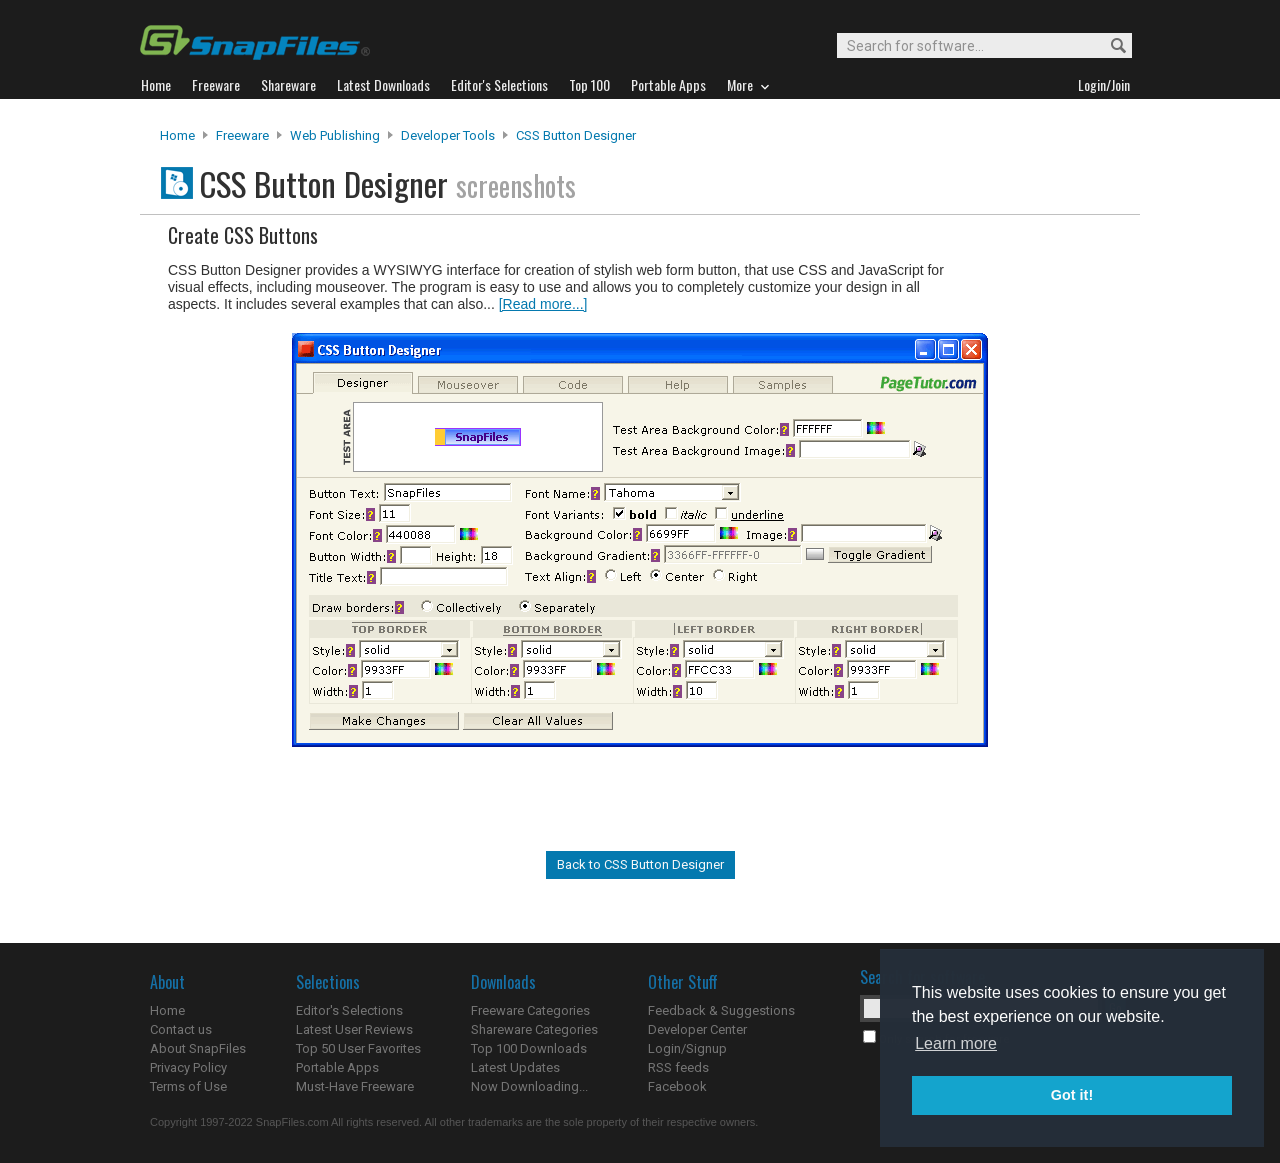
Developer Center (697, 1029)
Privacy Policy (188, 1067)
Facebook (677, 1086)
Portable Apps (337, 1067)
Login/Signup (687, 1048)
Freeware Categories (530, 1010)
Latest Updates (515, 1067)
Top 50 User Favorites (358, 1048)
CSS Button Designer (576, 135)
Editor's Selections (349, 1010)
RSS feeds (678, 1067)
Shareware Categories (534, 1029)
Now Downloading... (529, 1086)
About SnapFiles (198, 1048)
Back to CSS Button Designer (640, 864)
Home (177, 135)
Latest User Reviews (354, 1029)
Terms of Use (188, 1086)
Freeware (242, 135)
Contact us (181, 1029)
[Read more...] (543, 304)
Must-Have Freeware (355, 1086)
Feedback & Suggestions (721, 1010)
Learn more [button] (956, 1043)
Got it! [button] (1072, 1095)
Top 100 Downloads (529, 1048)
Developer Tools (448, 135)
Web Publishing (335, 135)
